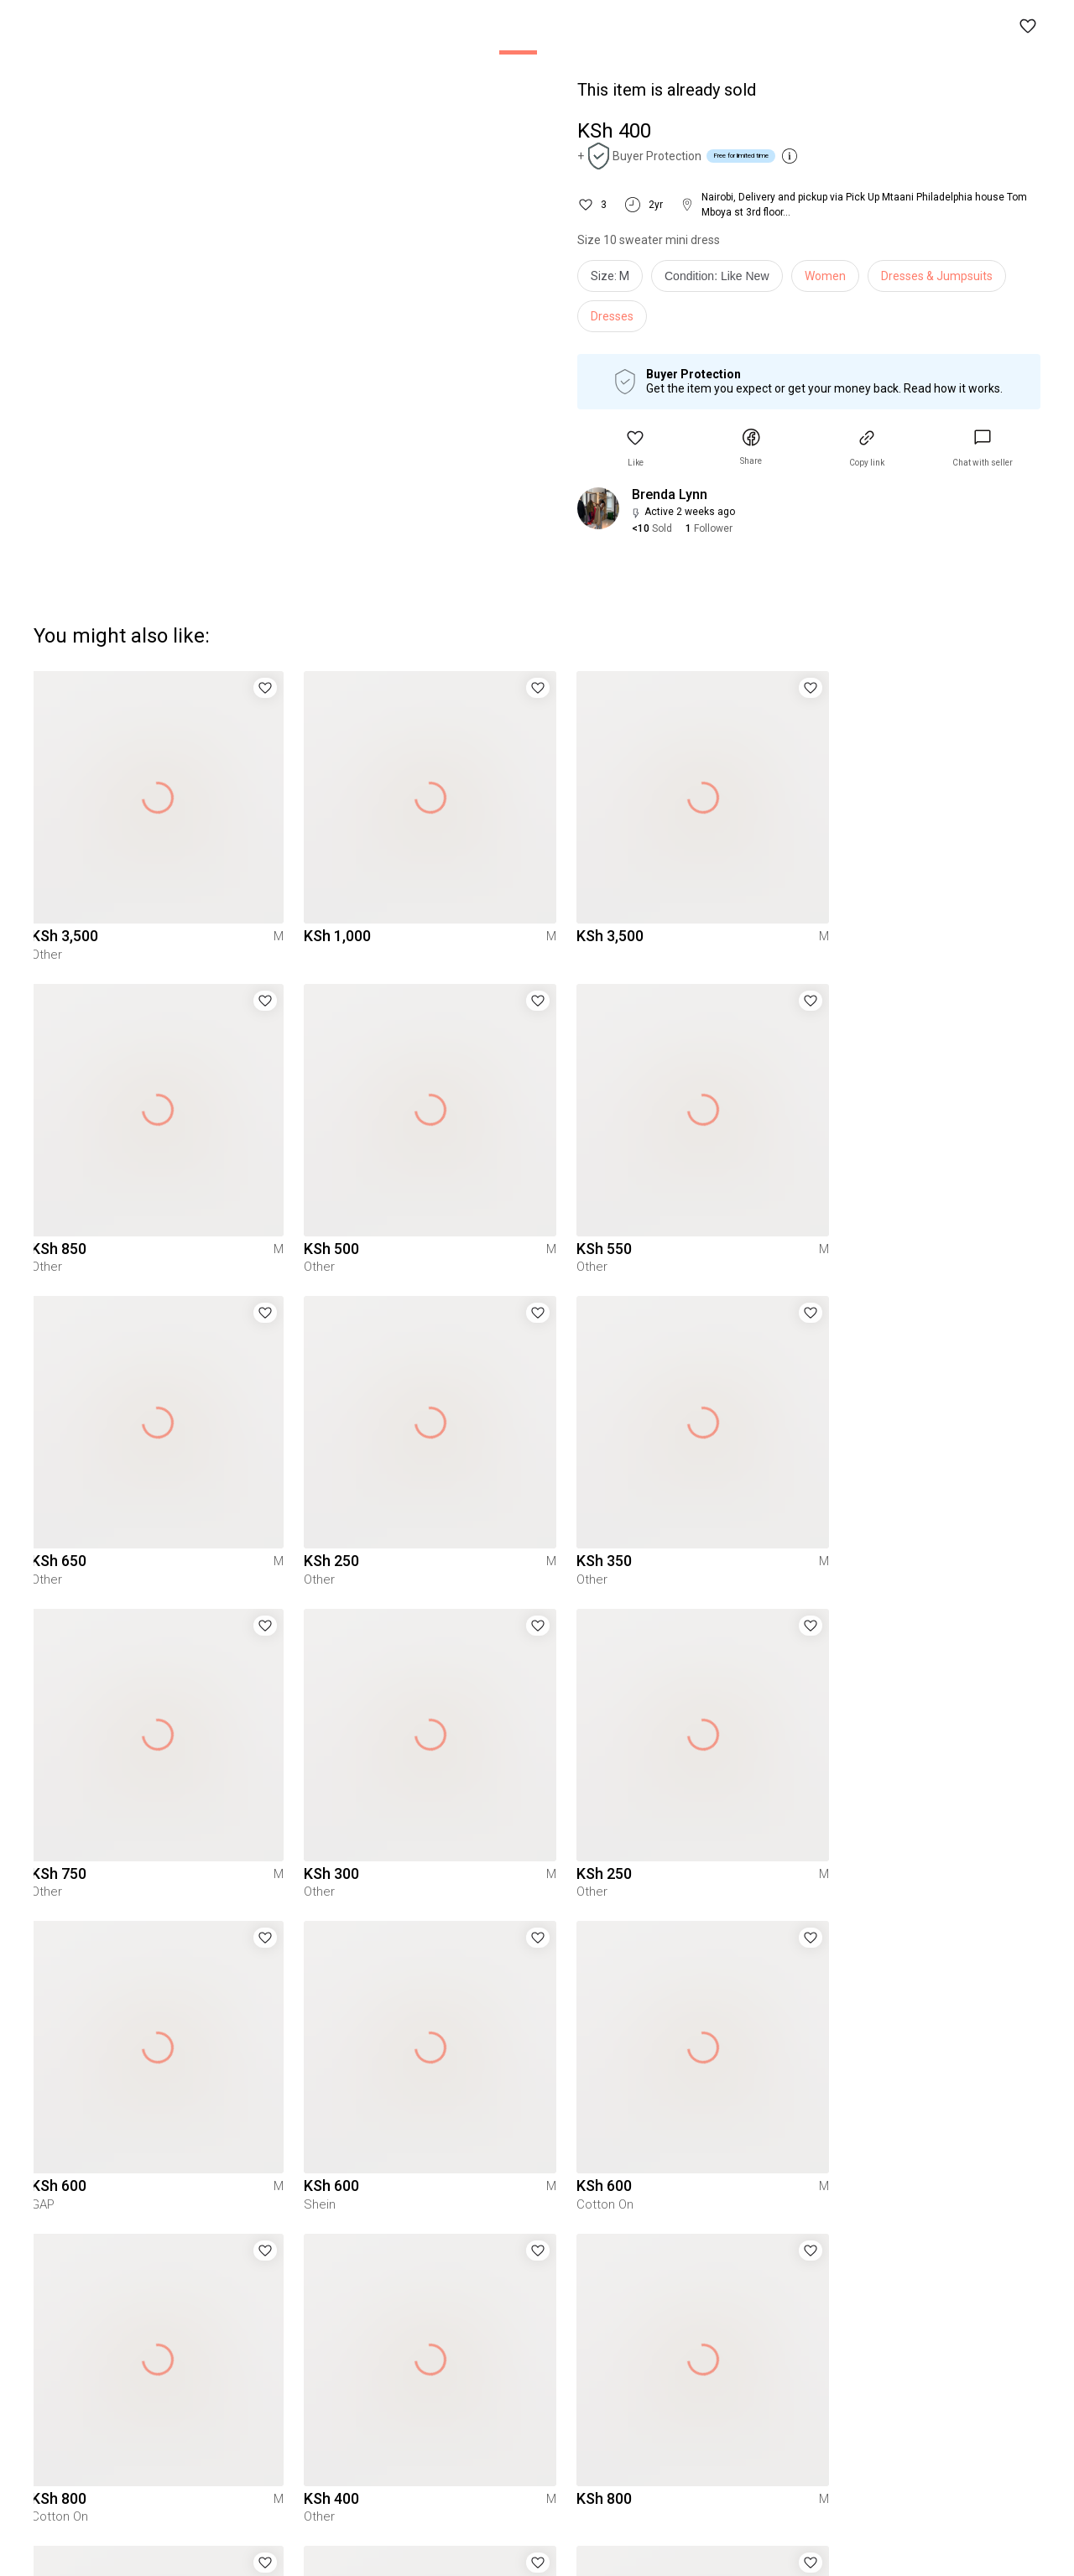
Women (825, 276)
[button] (1029, 27)
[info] (721, 280)
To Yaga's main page (537, 2541)
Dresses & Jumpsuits (937, 276)
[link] (982, 448)
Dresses (612, 316)
